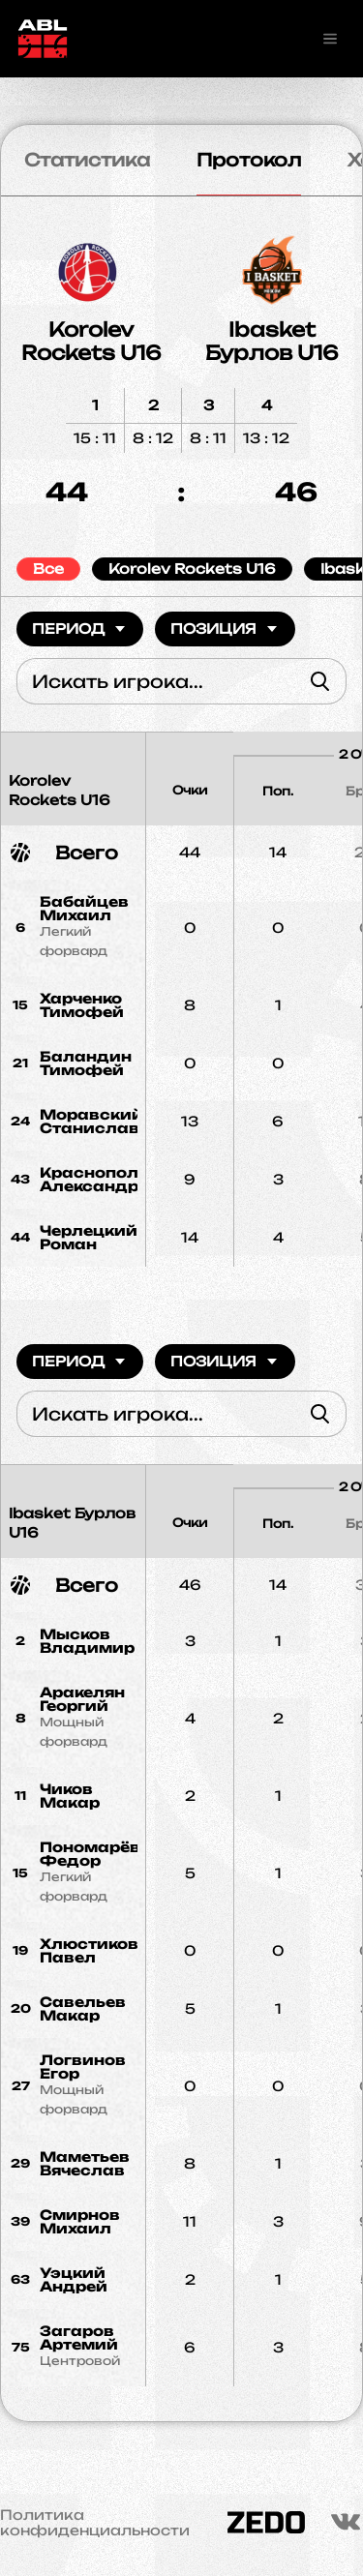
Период (80, 628)
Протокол (249, 159)
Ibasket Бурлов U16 (272, 341)
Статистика (87, 159)
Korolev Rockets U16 (91, 341)
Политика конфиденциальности (95, 2522)
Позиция (225, 628)
